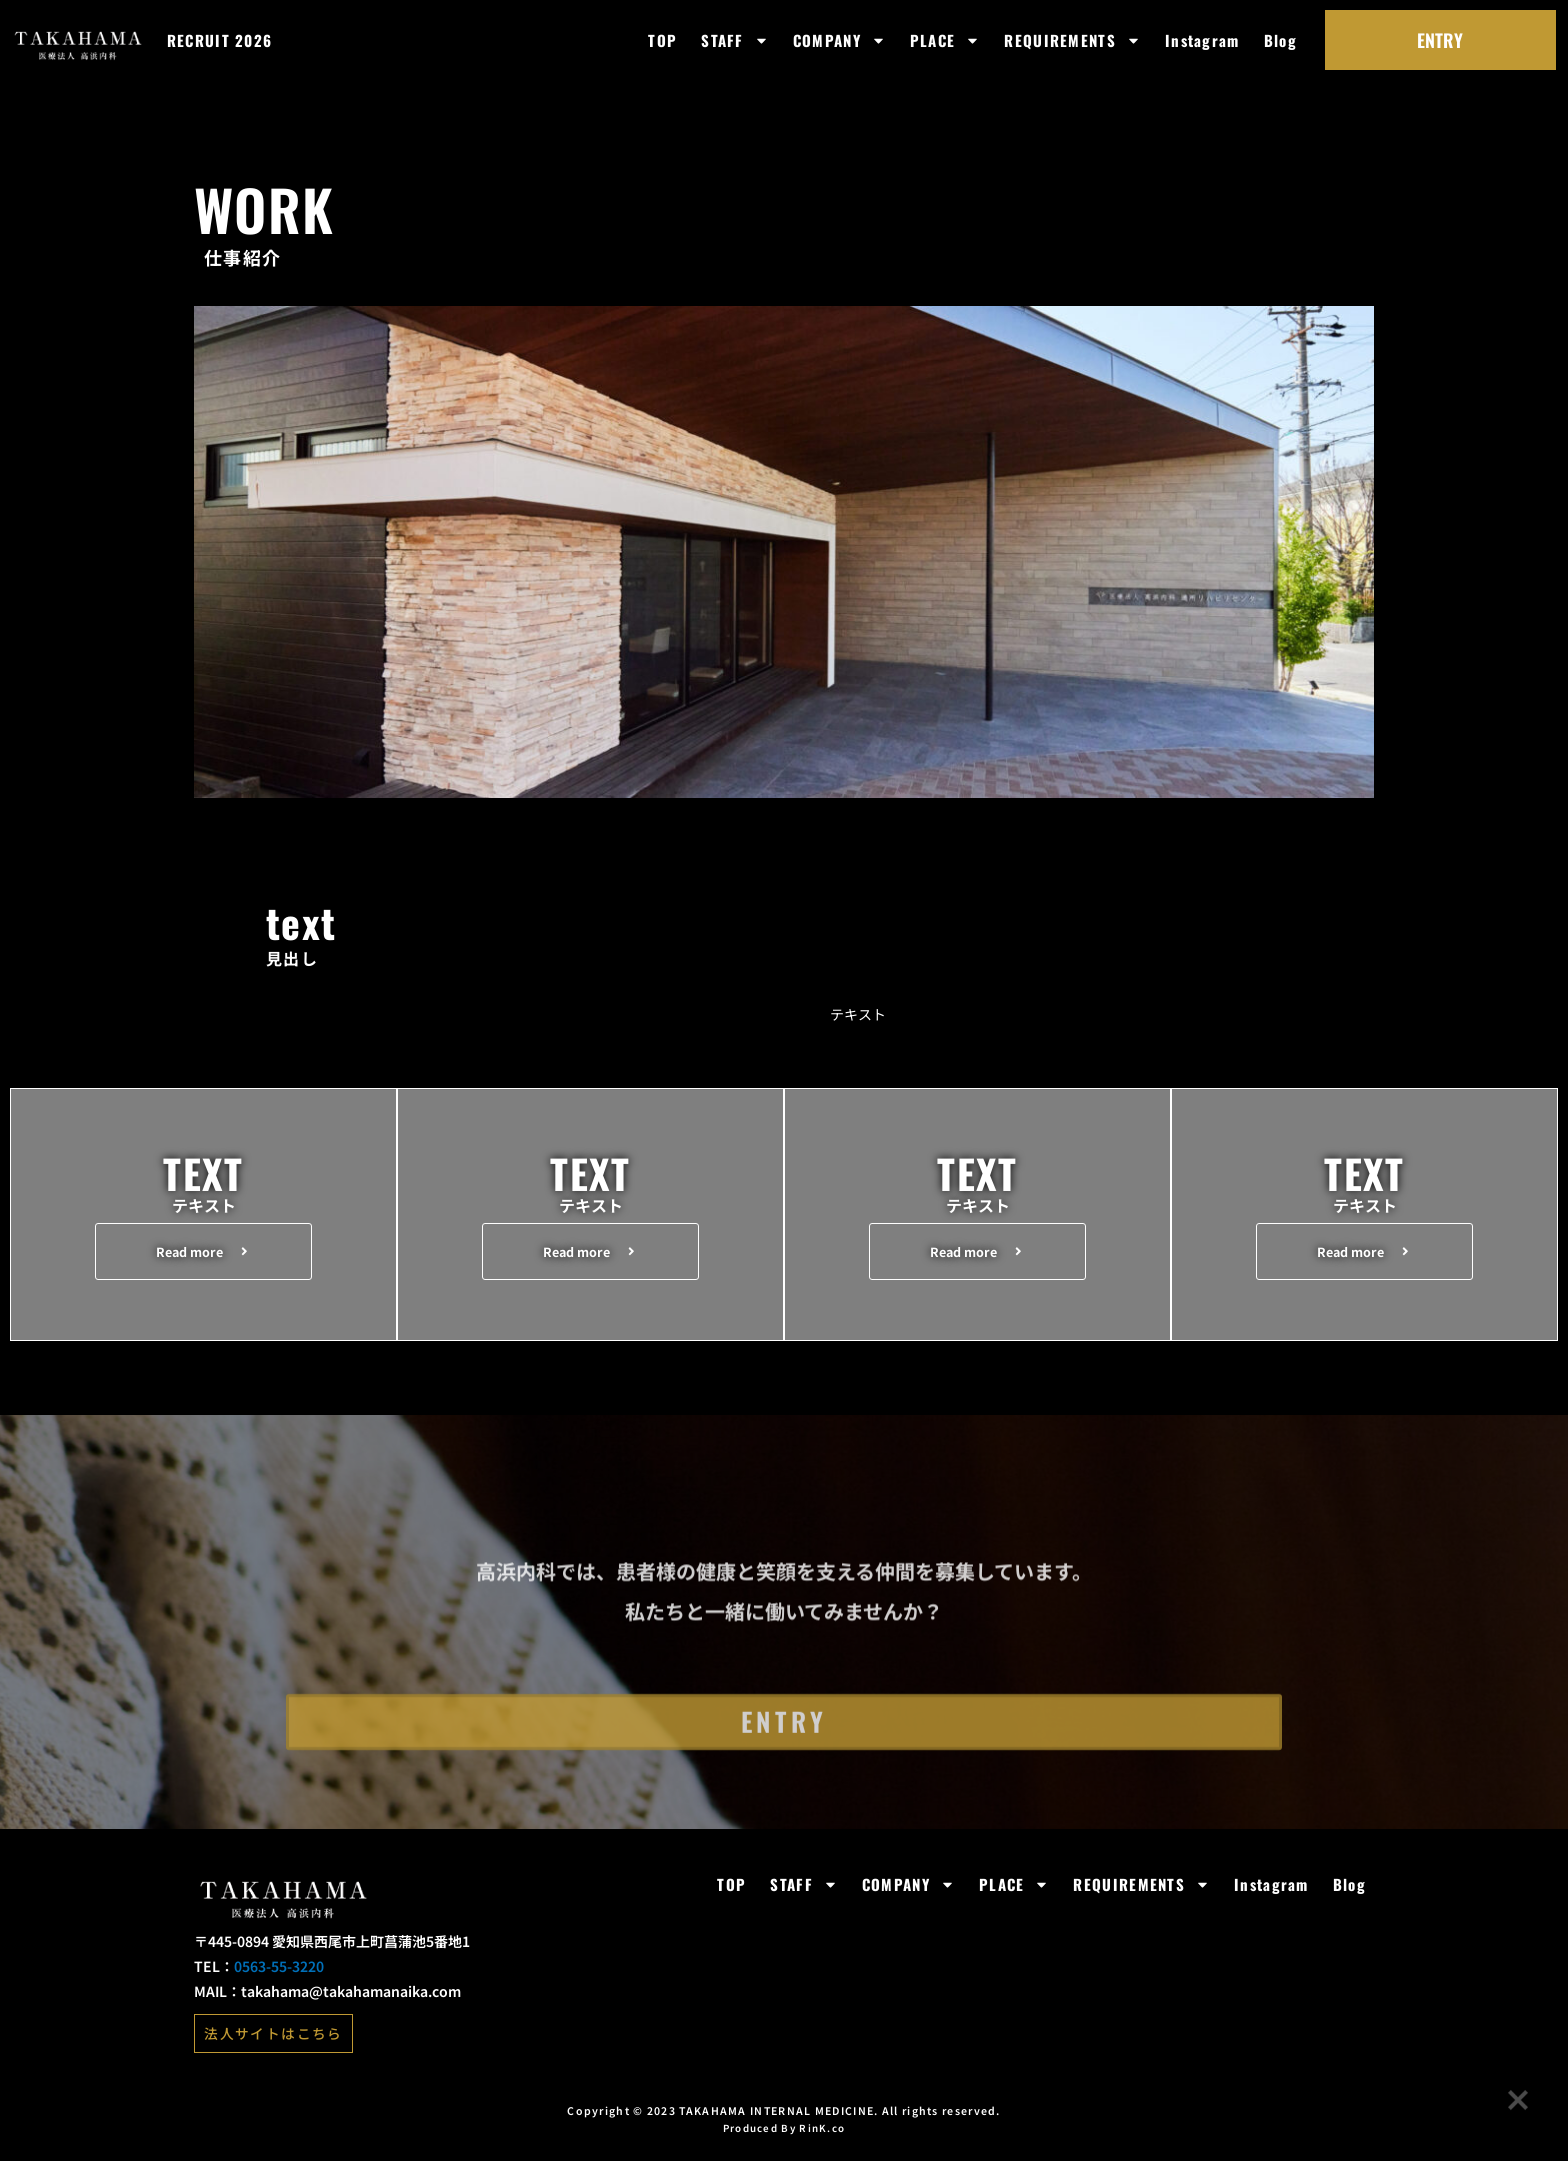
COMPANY (839, 40)
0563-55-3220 (279, 1982)
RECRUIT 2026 (220, 40)
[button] (203, 1253)
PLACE (945, 40)
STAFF (735, 40)
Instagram (1202, 40)
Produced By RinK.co (784, 2141)
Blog (1280, 40)
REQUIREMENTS (1072, 40)
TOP (662, 40)
